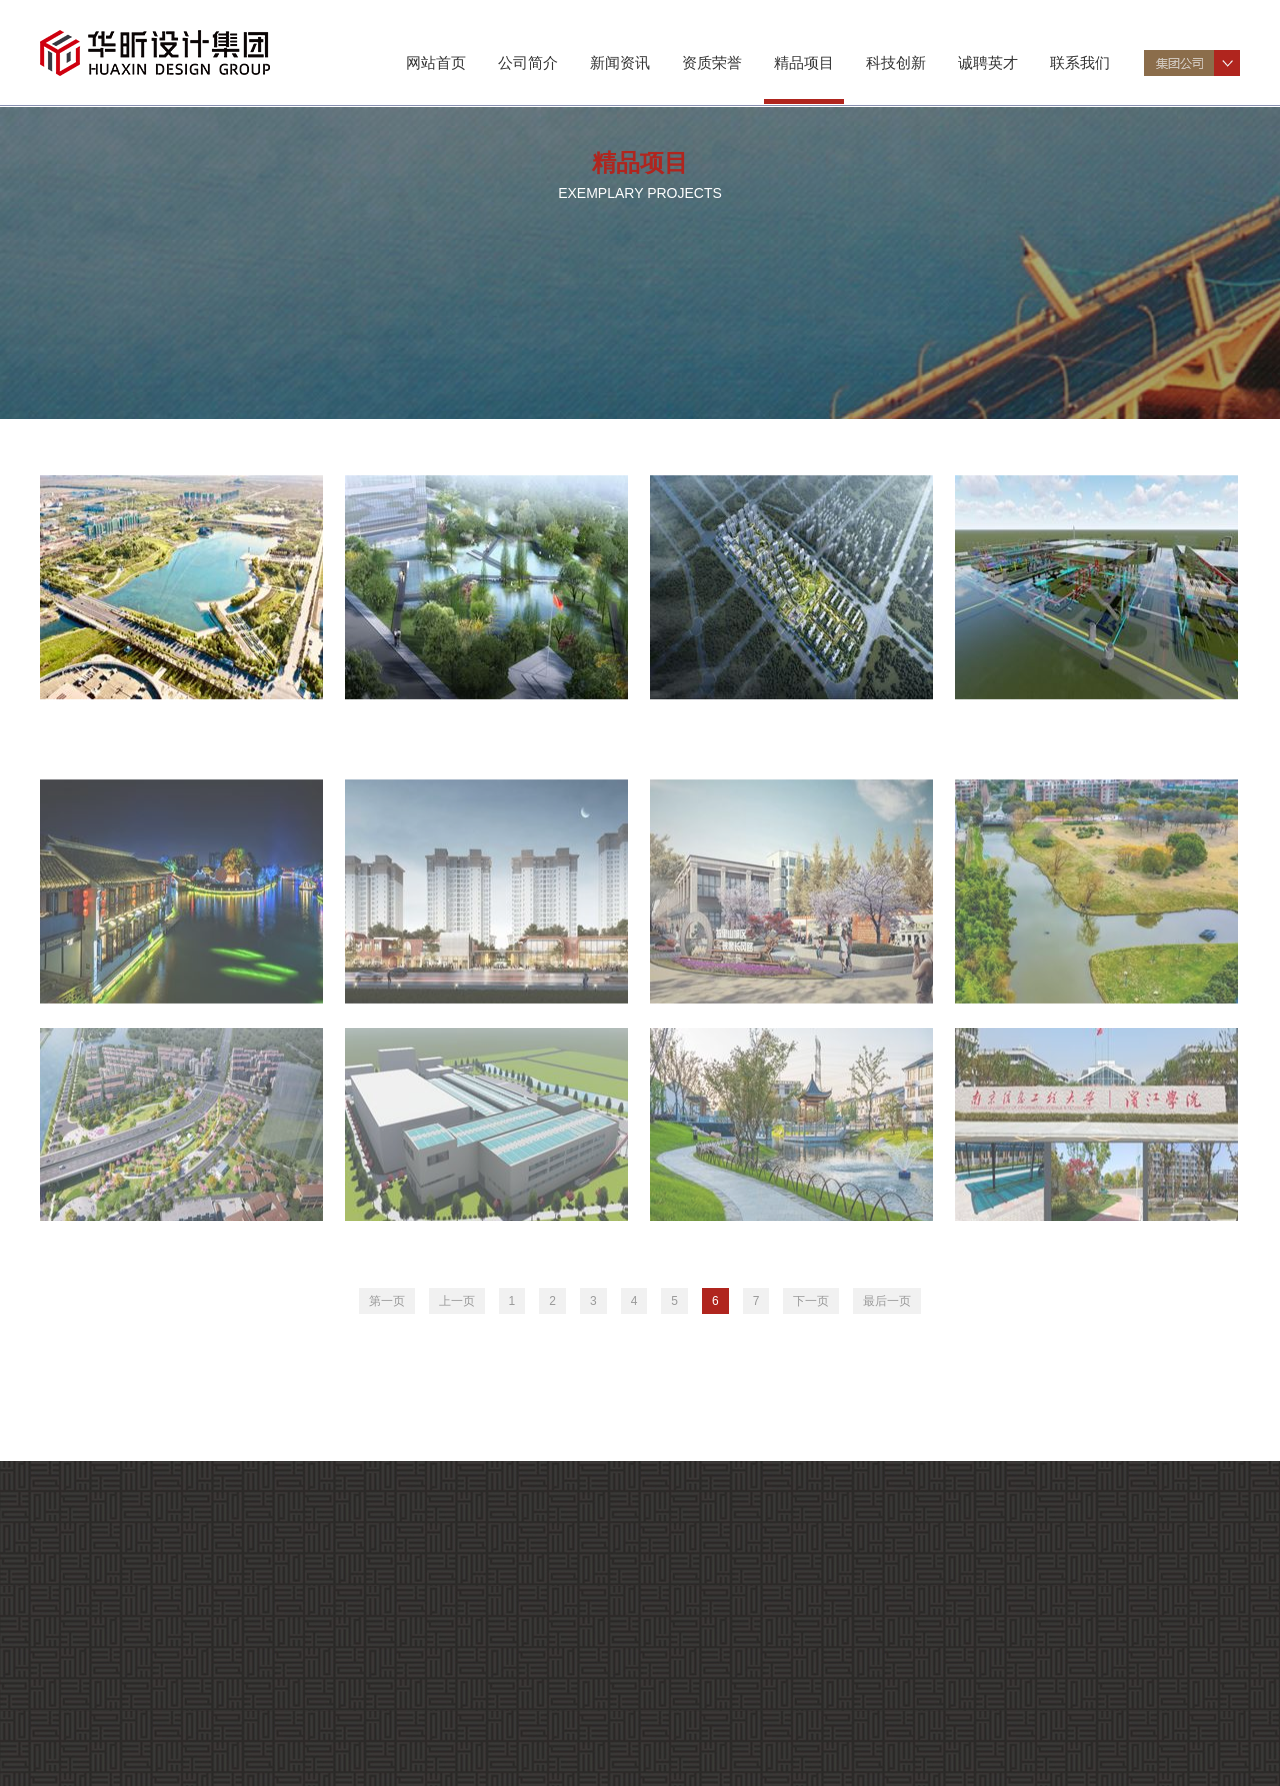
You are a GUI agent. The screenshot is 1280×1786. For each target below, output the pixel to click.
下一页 (811, 1301)
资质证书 (119, 1750)
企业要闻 (275, 1702)
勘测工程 (796, 240)
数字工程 (1133, 240)
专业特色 (119, 1672)
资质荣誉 (712, 62)
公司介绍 (119, 1624)
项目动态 (275, 1750)
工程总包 (964, 240)
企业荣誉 (119, 1774)
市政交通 (123, 240)
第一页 (387, 1301)
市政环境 (291, 240)
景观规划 (459, 240)
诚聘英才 (988, 62)
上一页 (457, 1301)
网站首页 (436, 62)
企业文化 (275, 1726)
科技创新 (896, 62)
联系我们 (1080, 62)
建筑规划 (628, 240)
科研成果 (275, 1774)
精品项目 (804, 62)
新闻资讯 (620, 62)
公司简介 (528, 62)
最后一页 (887, 1301)
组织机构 (119, 1648)
